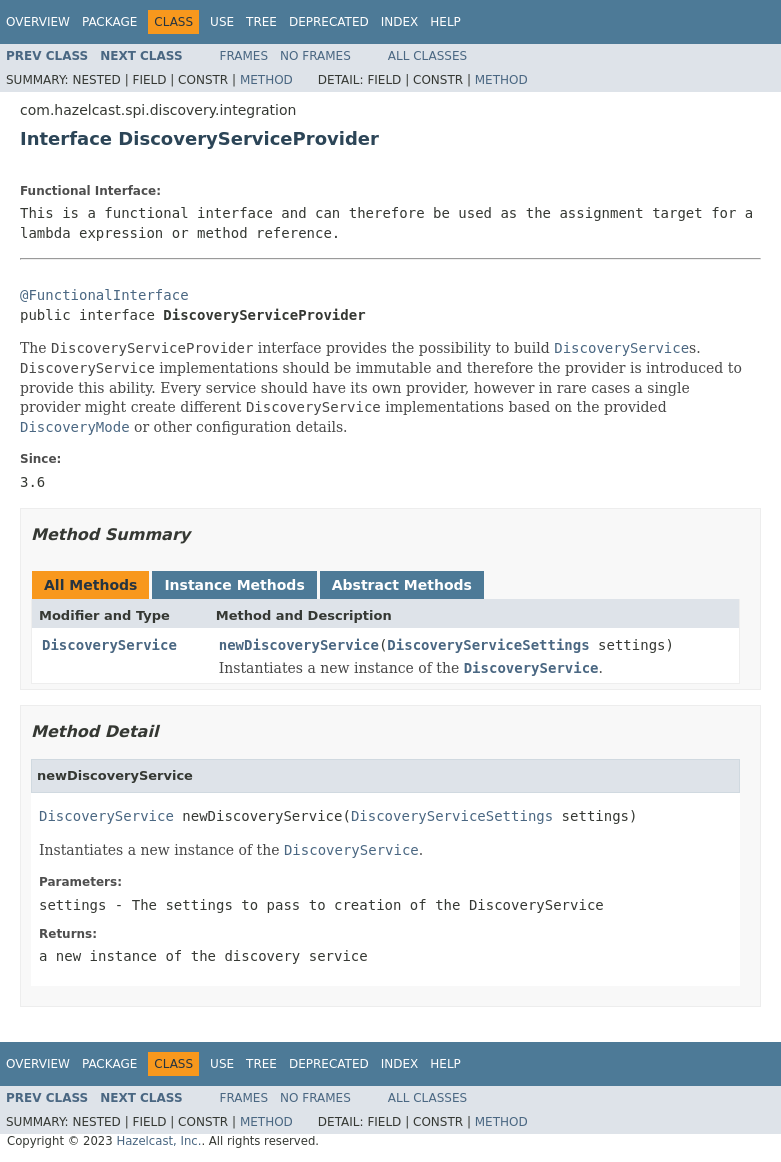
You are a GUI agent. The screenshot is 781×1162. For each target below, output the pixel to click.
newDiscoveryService (299, 645)
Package (109, 22)
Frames (244, 56)
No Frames (315, 56)
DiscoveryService (109, 645)
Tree (261, 22)
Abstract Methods (402, 585)
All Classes (427, 56)
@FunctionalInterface (104, 295)
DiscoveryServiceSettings (488, 645)
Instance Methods (234, 585)
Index (400, 22)
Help (445, 22)
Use (222, 22)
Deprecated (329, 22)
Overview (38, 22)
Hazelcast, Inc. (158, 1141)
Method (266, 80)
